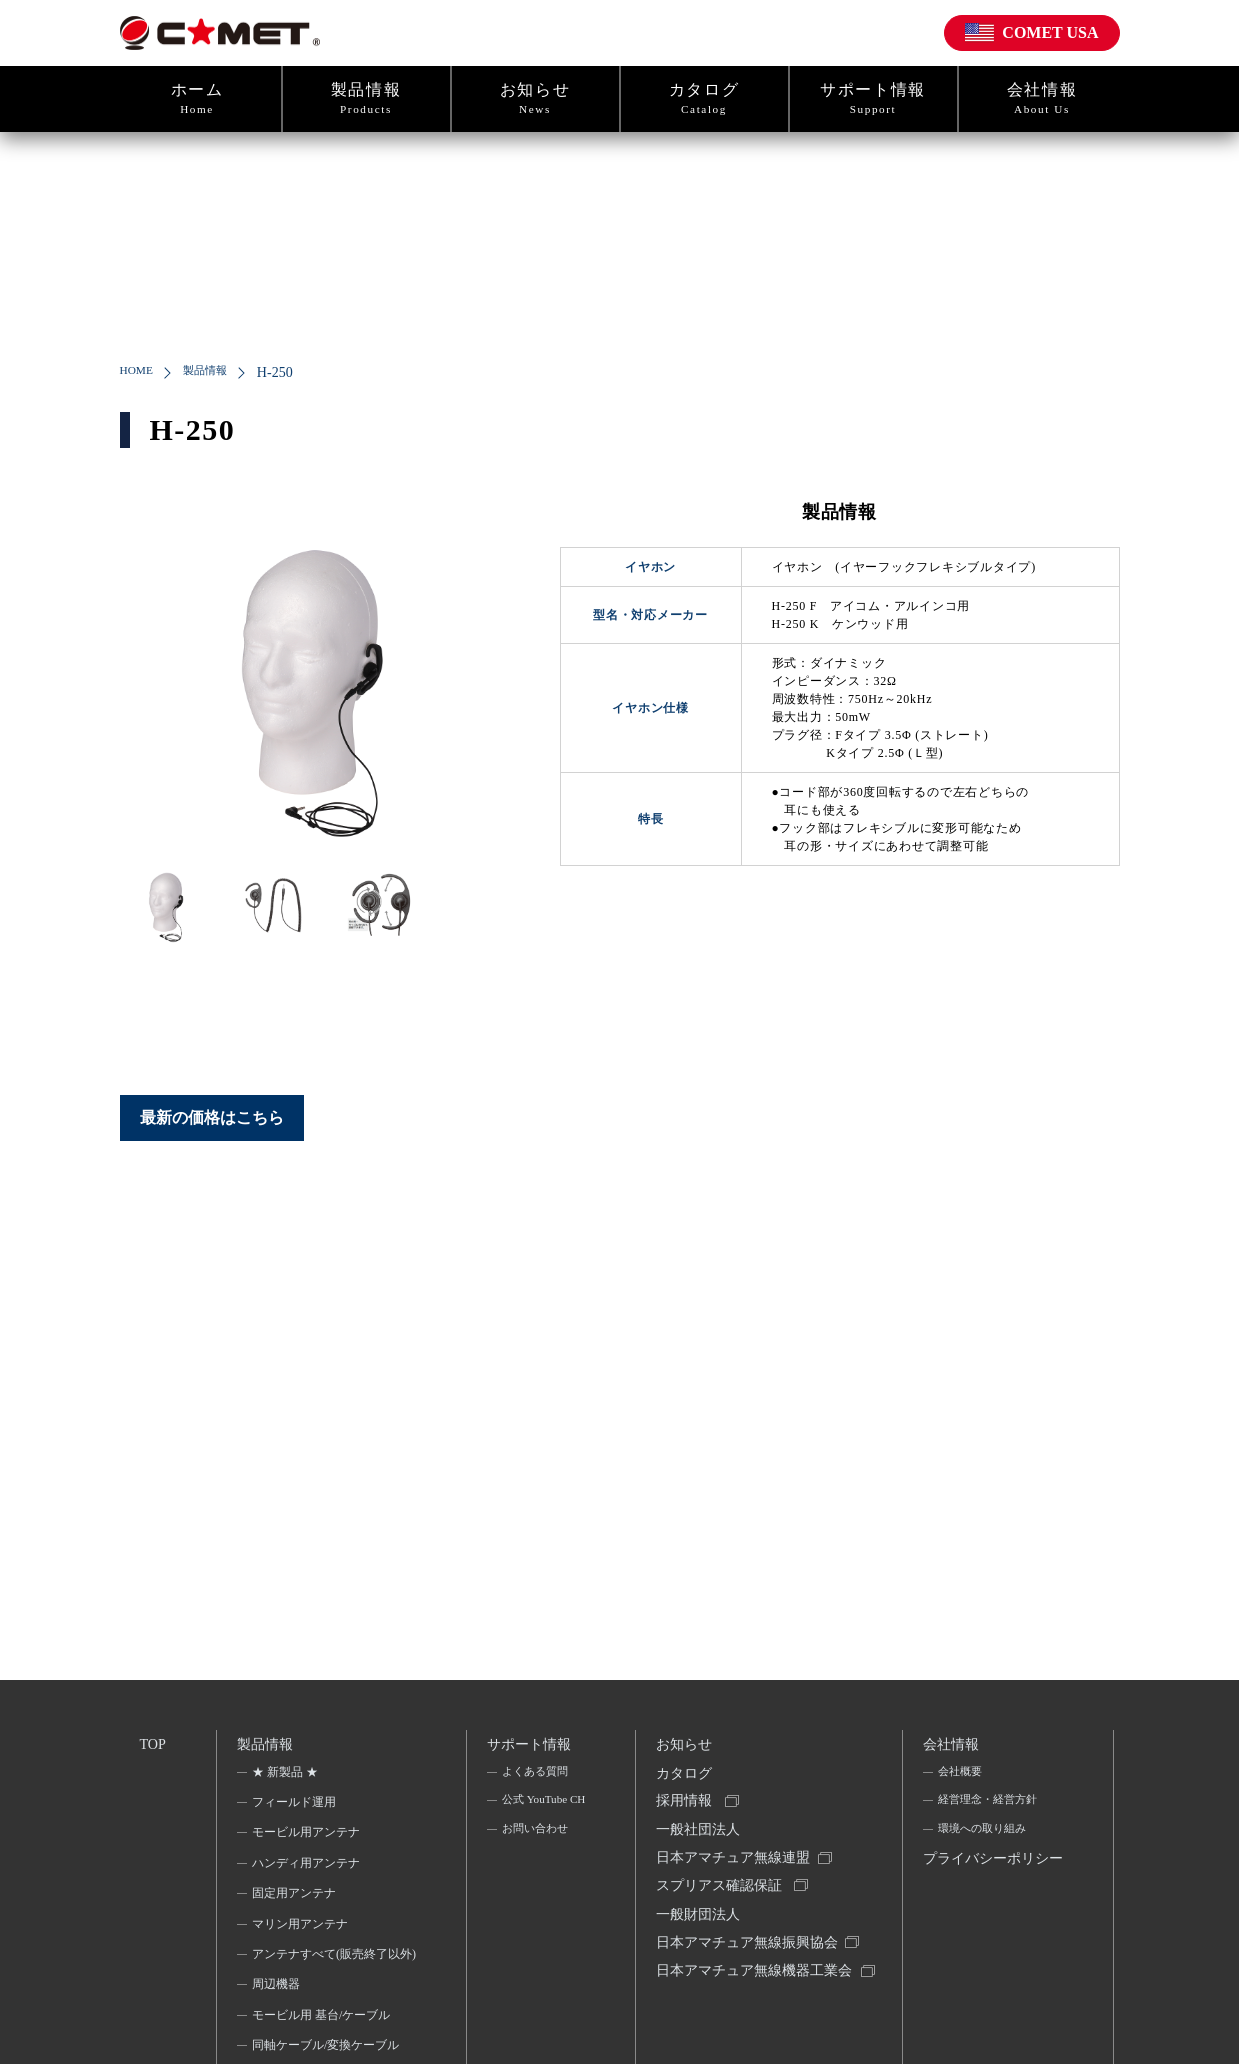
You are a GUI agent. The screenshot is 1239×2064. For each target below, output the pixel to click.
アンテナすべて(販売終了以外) (328, 1972)
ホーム (197, 99)
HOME (140, 372)
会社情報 (1042, 99)
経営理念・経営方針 (991, 1807)
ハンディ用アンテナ (308, 1868)
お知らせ (535, 99)
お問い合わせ (536, 1864)
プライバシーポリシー (989, 1885)
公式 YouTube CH (535, 1820)
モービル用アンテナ (308, 1838)
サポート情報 (873, 99)
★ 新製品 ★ (287, 1777)
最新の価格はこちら (212, 1117)
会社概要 (961, 1777)
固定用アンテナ (296, 1899)
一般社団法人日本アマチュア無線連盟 (736, 1857)
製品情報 (366, 99)
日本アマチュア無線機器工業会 (750, 2009)
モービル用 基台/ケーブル (323, 2047)
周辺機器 (278, 2016)
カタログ (704, 99)
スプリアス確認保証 (722, 1903)
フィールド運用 (296, 1807)
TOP (154, 1745)
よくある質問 (536, 1777)
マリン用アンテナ (302, 1929)
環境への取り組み (985, 1838)
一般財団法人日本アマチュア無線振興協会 (750, 1949)
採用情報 (687, 1811)
